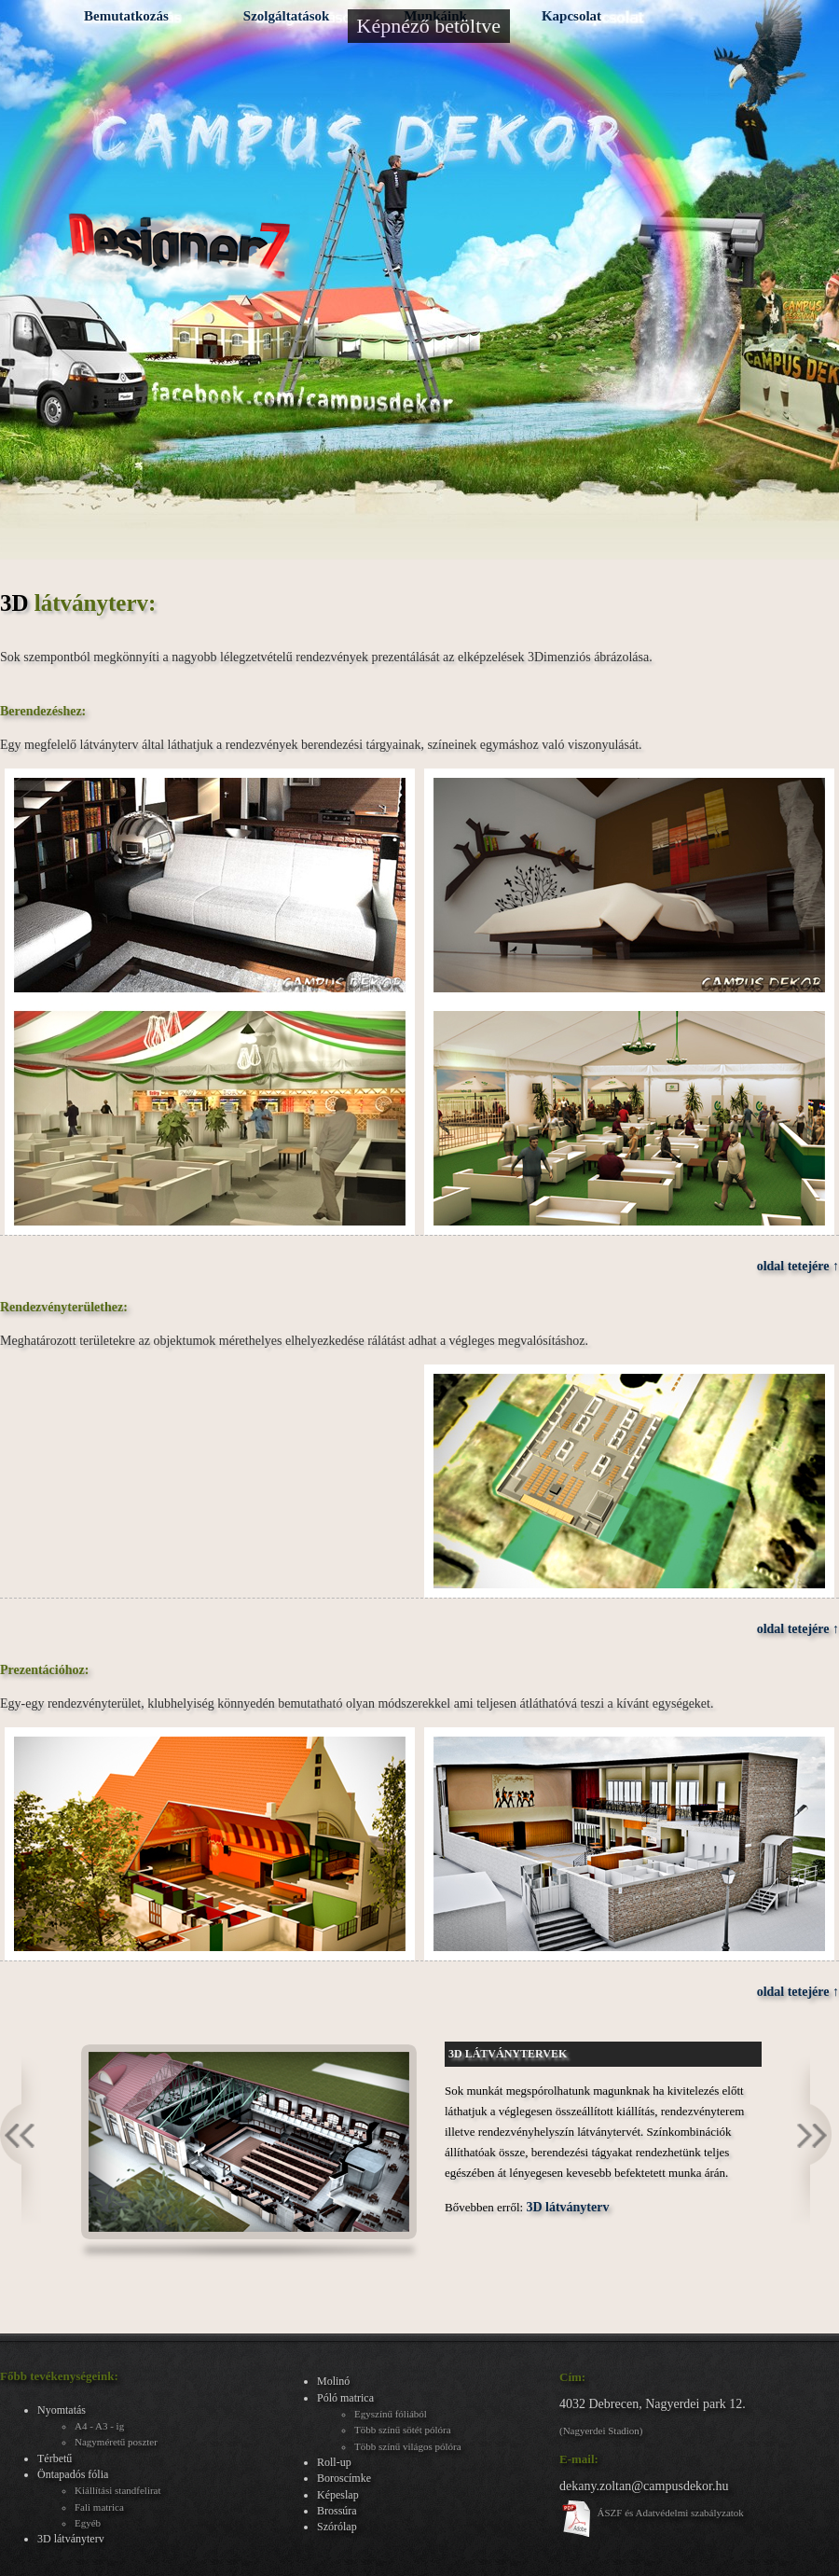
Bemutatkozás (126, 15)
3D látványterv (567, 2207)
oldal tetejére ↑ (798, 1266)
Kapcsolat (571, 15)
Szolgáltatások (286, 15)
